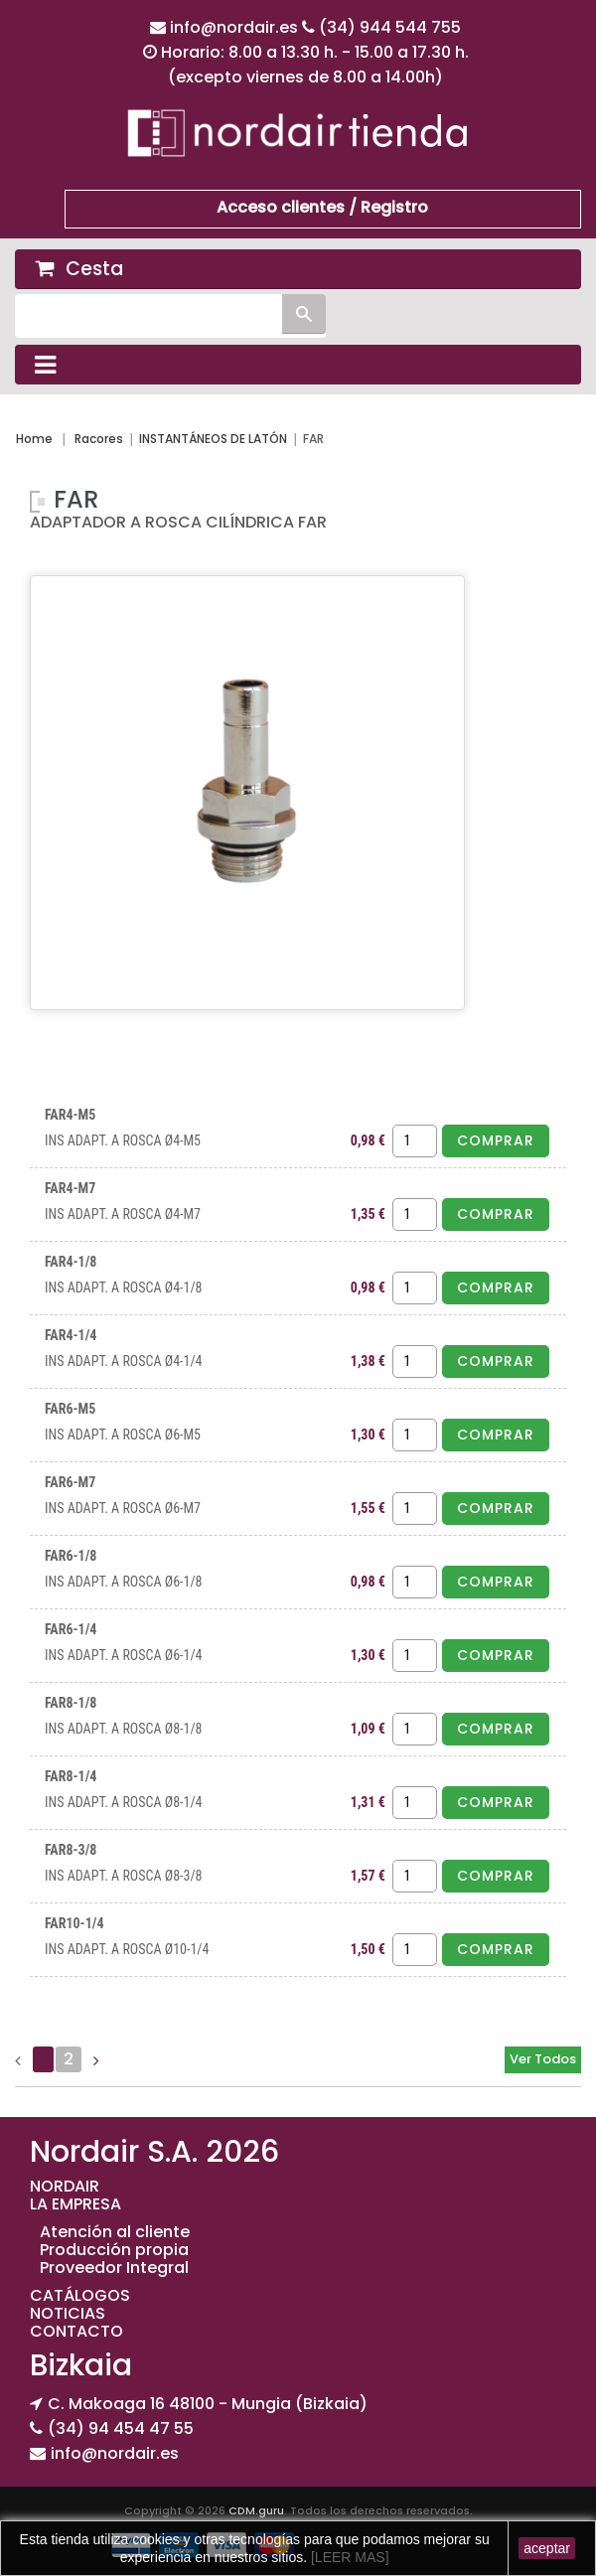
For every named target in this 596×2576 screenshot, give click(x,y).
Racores (98, 438)
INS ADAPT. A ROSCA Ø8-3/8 (124, 1876)
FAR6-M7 (70, 1482)
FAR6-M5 (70, 1409)
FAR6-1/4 (70, 1629)
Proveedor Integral (114, 2267)
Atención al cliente (115, 2231)
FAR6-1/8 (70, 1556)
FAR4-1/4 (70, 1335)
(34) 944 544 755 (390, 27)
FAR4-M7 (70, 1188)
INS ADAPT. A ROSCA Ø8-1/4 (124, 1802)
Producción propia (114, 2249)
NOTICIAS (67, 2313)
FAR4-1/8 (70, 1262)
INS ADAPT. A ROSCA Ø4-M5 (123, 1140)
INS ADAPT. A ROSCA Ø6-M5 (123, 1434)
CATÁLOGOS (80, 2295)
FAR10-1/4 (74, 1923)
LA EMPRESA (75, 2204)
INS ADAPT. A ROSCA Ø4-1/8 (124, 1287)
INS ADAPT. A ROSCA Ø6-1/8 (124, 1582)
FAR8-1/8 (70, 1703)
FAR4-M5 (70, 1115)
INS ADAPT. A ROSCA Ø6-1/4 (124, 1655)
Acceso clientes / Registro (322, 207)
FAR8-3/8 (70, 1850)
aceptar (546, 2548)
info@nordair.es (236, 27)
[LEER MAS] (347, 2557)
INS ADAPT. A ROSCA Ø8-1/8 (124, 1729)
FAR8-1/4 (70, 1776)
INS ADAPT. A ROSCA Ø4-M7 (123, 1214)
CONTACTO (76, 2331)
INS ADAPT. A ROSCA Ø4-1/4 (124, 1361)
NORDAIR (64, 2186)
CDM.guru (256, 2510)
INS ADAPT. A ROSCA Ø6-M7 (123, 1508)
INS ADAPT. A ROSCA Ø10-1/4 (127, 1949)
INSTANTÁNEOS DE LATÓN (213, 438)
